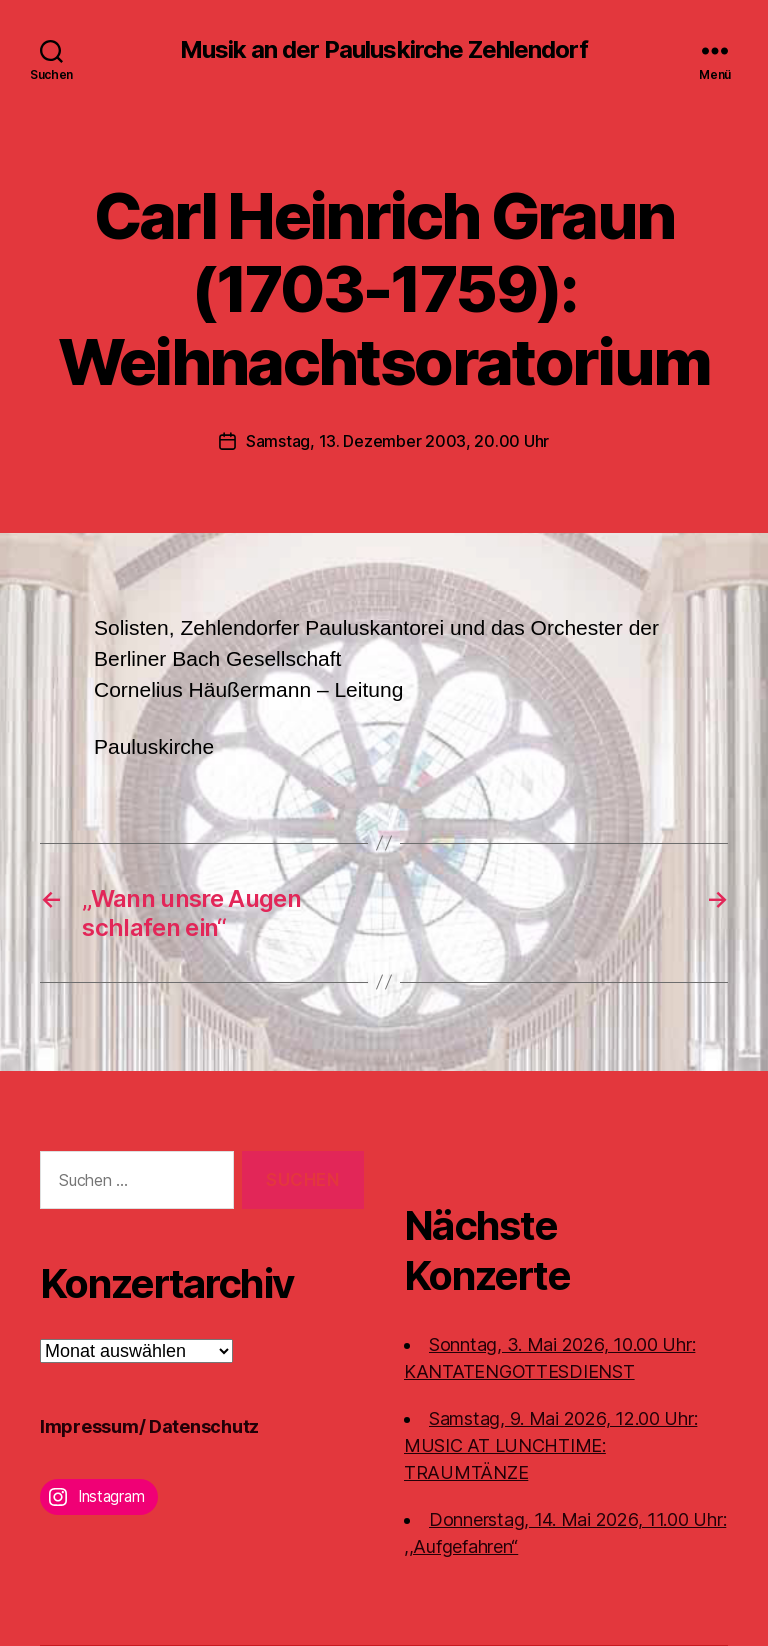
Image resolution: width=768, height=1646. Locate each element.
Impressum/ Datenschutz (149, 1426)
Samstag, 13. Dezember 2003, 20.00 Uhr (397, 441)
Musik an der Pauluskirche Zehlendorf (383, 50)
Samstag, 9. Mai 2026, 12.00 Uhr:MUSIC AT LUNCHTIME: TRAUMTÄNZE (550, 1445)
